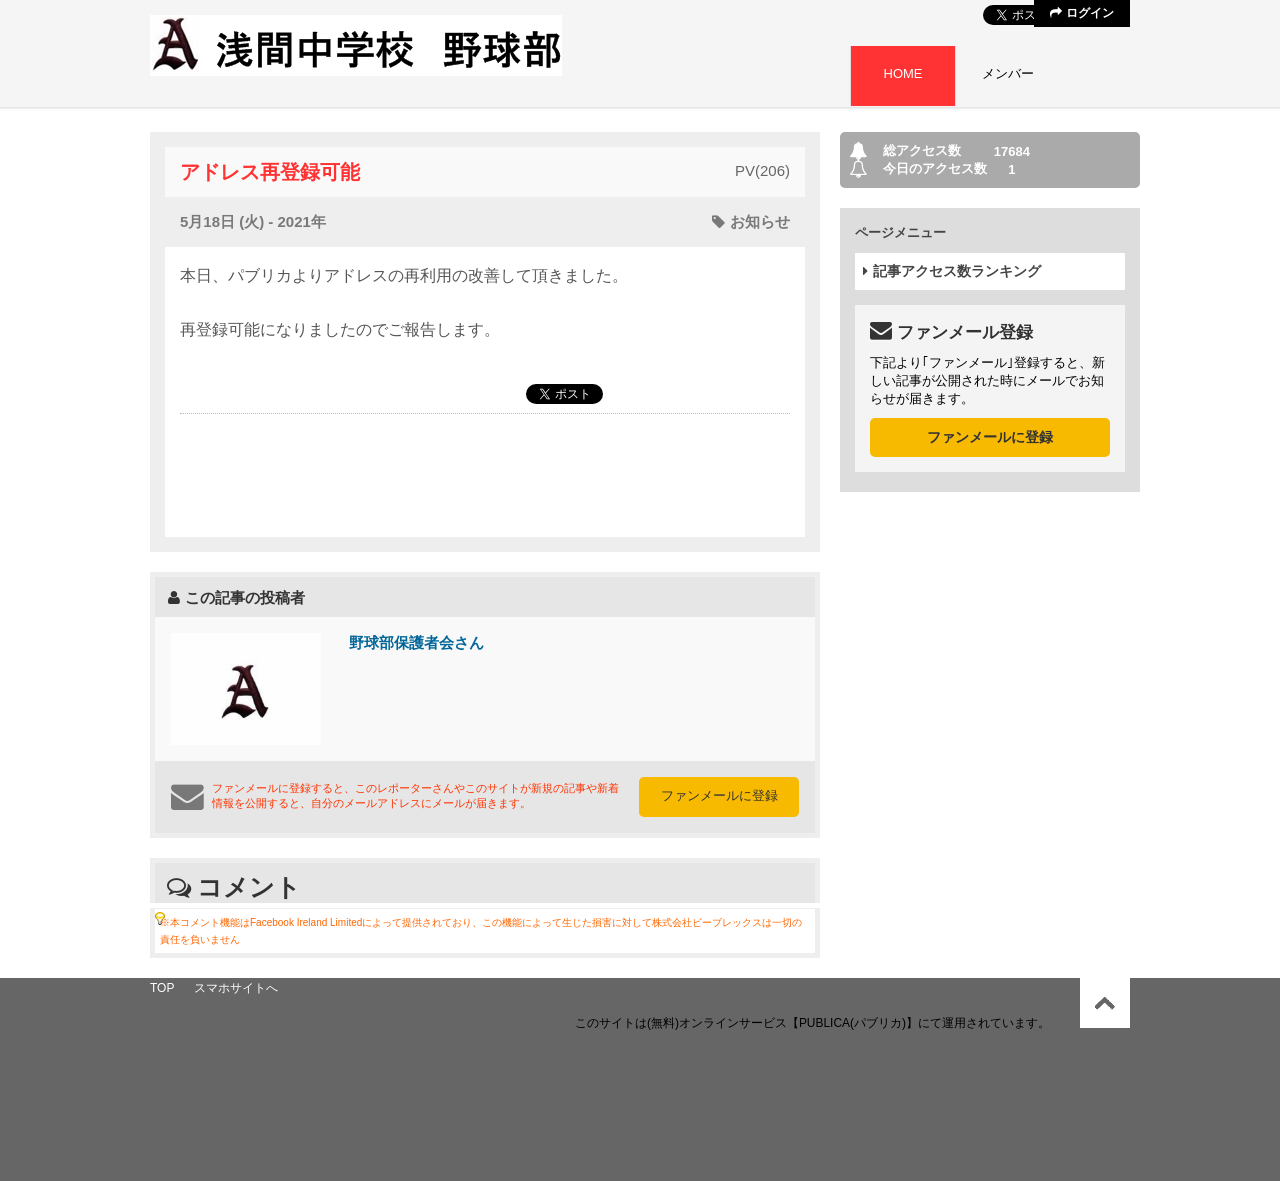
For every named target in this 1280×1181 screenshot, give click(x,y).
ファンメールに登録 (719, 795)
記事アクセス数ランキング (952, 271)
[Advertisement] (485, 474)
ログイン (1081, 13)
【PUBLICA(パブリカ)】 (852, 1023)
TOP (162, 988)
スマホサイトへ (236, 988)
